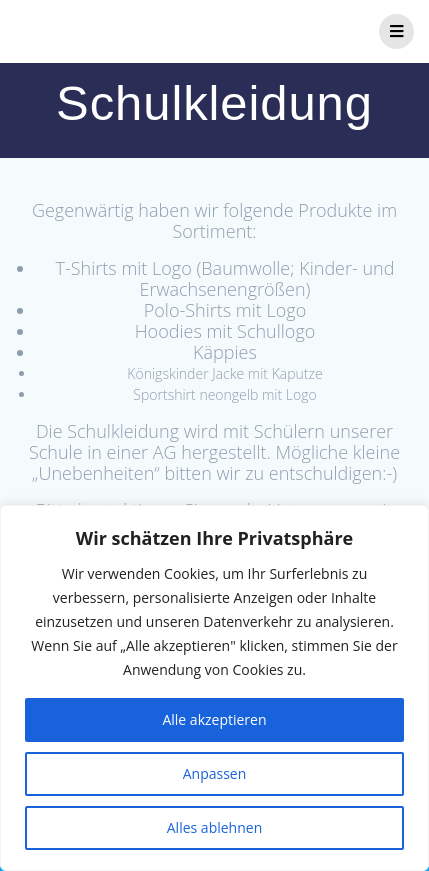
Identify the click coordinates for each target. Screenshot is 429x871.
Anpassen (215, 773)
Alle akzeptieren (214, 719)
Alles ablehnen (214, 827)
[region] (214, 688)
